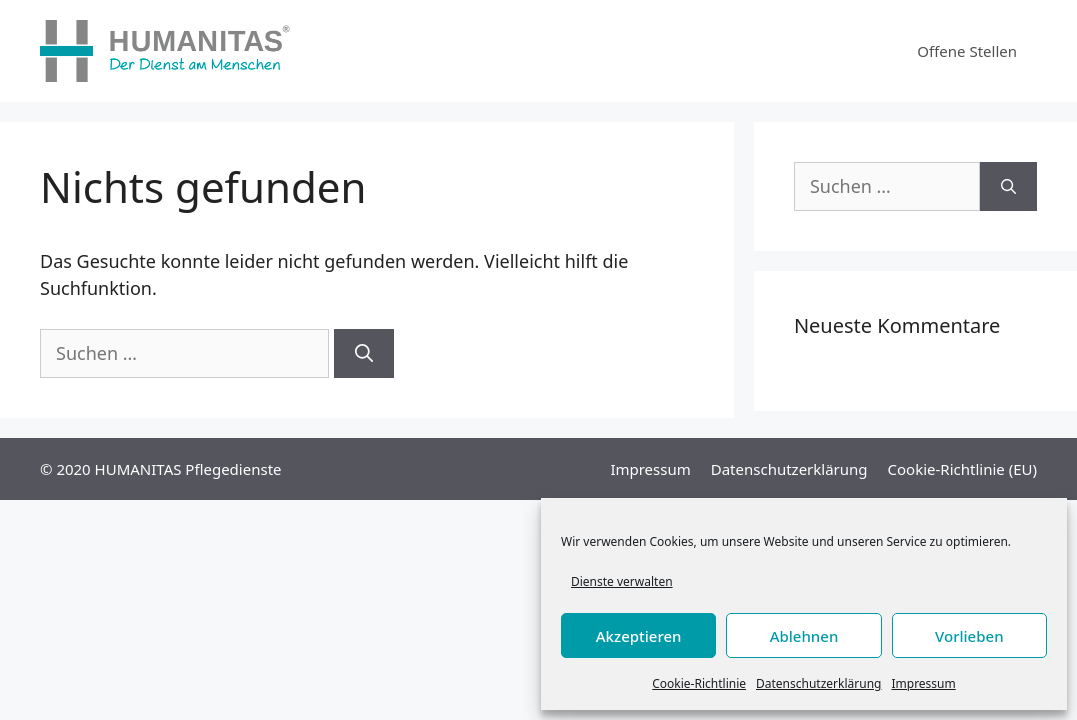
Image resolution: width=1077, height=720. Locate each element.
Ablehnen (804, 636)
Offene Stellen (967, 51)
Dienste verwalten (622, 581)
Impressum (923, 683)
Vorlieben (969, 636)
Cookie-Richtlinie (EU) (962, 469)
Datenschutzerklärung (818, 683)
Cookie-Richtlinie (699, 683)
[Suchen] (364, 353)
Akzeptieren (639, 636)
